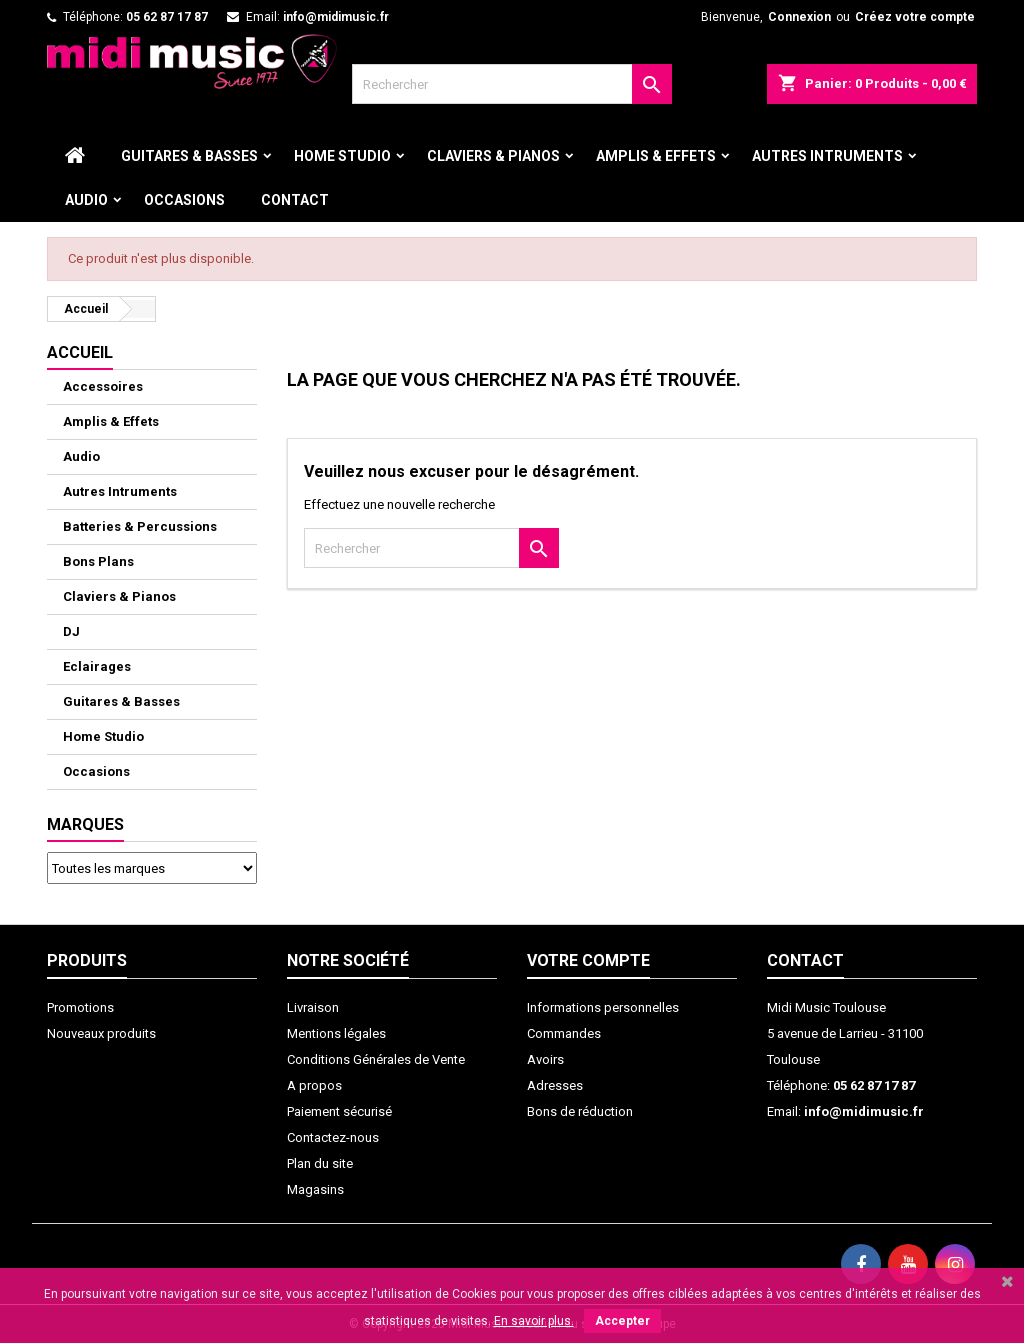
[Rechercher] (512, 84)
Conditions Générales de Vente (376, 1059)
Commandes (564, 1033)
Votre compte (588, 960)
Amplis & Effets (656, 156)
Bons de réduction (580, 1111)
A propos (314, 1085)
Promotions (80, 1007)
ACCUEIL (80, 352)
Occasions (184, 200)
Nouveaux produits (101, 1033)
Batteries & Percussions (140, 526)
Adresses (555, 1085)
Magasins (315, 1189)
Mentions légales (336, 1033)
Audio (86, 200)
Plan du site (320, 1163)
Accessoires (103, 386)
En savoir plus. (534, 1321)
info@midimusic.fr (336, 17)
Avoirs (545, 1059)
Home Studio (342, 156)
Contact (295, 200)
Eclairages (97, 666)
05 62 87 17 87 (167, 17)
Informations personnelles (603, 1007)
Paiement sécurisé (339, 1111)
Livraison (313, 1007)
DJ (71, 631)
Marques (85, 824)
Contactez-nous (333, 1137)
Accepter (622, 1321)
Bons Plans (98, 561)
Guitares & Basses (189, 156)
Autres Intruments (827, 156)
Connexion (799, 17)
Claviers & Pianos (493, 156)
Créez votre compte (915, 17)
